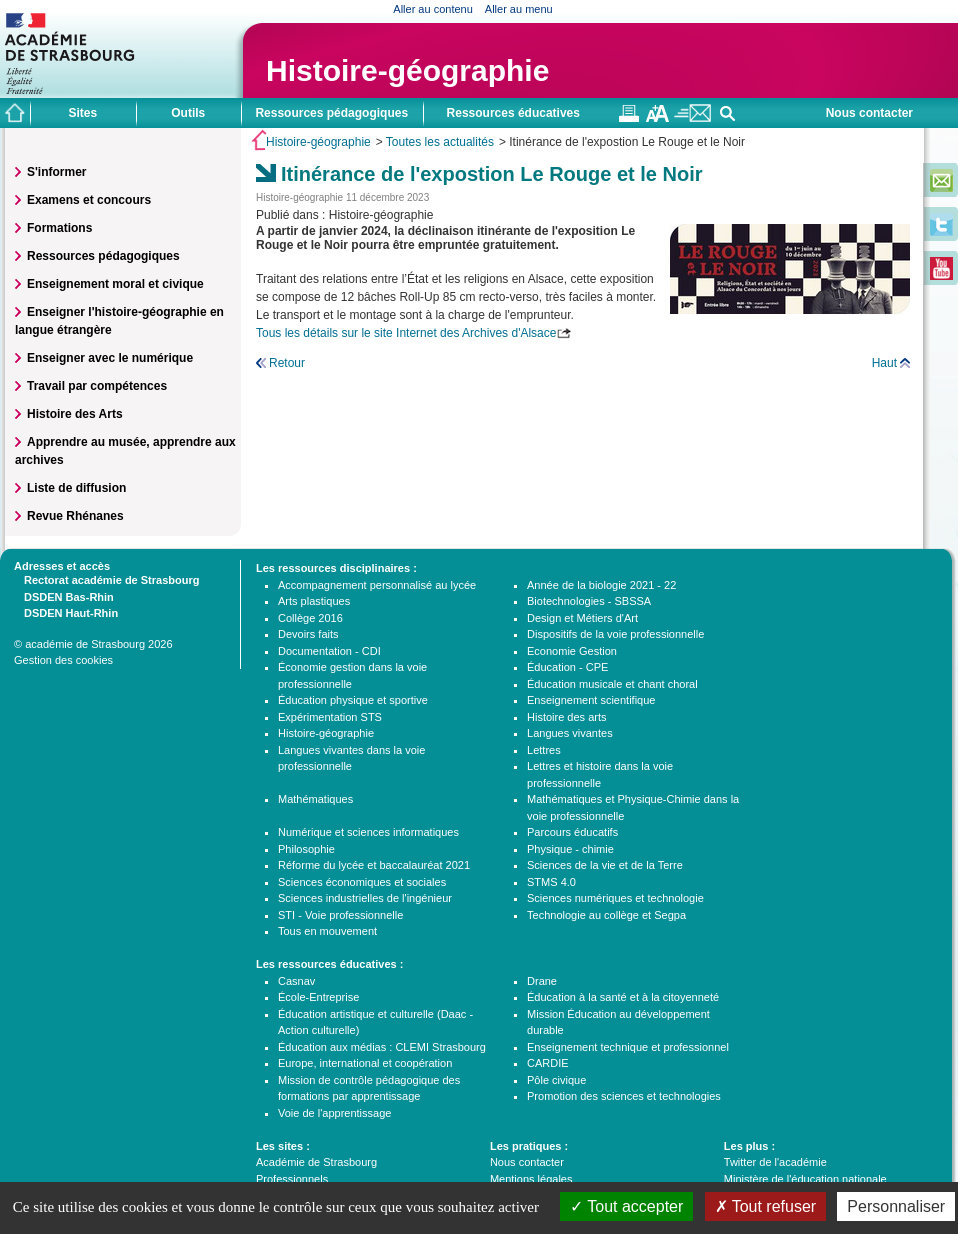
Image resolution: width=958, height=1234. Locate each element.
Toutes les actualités (440, 142)
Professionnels (292, 1179)
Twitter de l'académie (775, 1162)
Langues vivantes (570, 733)
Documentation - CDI (329, 651)
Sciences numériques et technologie (615, 898)
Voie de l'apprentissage (334, 1113)
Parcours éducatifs (572, 832)
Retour (287, 363)
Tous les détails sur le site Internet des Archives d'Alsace (406, 333)
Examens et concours (89, 200)
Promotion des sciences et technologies (624, 1096)
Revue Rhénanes (75, 516)
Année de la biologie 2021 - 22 (601, 585)
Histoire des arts (566, 717)
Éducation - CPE (567, 667)
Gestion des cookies (63, 660)
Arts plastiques (314, 601)
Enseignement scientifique (591, 700)
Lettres (544, 750)
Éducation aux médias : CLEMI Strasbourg (382, 1047)
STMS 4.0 (551, 882)
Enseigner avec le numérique (110, 358)
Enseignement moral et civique (115, 284)
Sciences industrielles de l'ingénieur (365, 898)
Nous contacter (869, 113)
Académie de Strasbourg (316, 1162)
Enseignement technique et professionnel (628, 1047)
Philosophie (306, 849)
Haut (884, 363)
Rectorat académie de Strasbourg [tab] (106, 579)
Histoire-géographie (407, 70)
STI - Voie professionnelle (340, 915)
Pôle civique (556, 1080)
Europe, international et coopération (365, 1063)
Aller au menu (519, 9)
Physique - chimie (570, 849)
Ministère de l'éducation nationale (805, 1179)
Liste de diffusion (76, 488)
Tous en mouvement (327, 931)
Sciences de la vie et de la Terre (605, 865)
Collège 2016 (310, 618)
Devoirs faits (308, 634)
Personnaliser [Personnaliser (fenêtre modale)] (896, 1206)
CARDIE (548, 1063)
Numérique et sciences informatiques (368, 832)
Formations (59, 228)
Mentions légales (531, 1179)
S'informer (57, 172)
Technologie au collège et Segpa (606, 915)
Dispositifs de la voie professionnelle (615, 634)
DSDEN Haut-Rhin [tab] (66, 612)
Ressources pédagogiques (103, 256)
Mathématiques (315, 799)
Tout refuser (766, 1206)
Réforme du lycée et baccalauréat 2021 (374, 865)
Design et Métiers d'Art (582, 618)
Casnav (296, 981)
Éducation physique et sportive (353, 700)
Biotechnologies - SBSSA (589, 601)
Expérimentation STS (330, 717)
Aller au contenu (433, 9)
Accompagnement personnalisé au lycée (377, 585)
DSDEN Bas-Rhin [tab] (64, 596)
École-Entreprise (318, 997)
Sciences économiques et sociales (362, 882)
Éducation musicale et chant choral (612, 684)
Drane (542, 981)
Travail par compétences (97, 386)
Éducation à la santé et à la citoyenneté (623, 997)
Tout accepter (626, 1206)
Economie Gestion (572, 651)
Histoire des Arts (75, 414)
